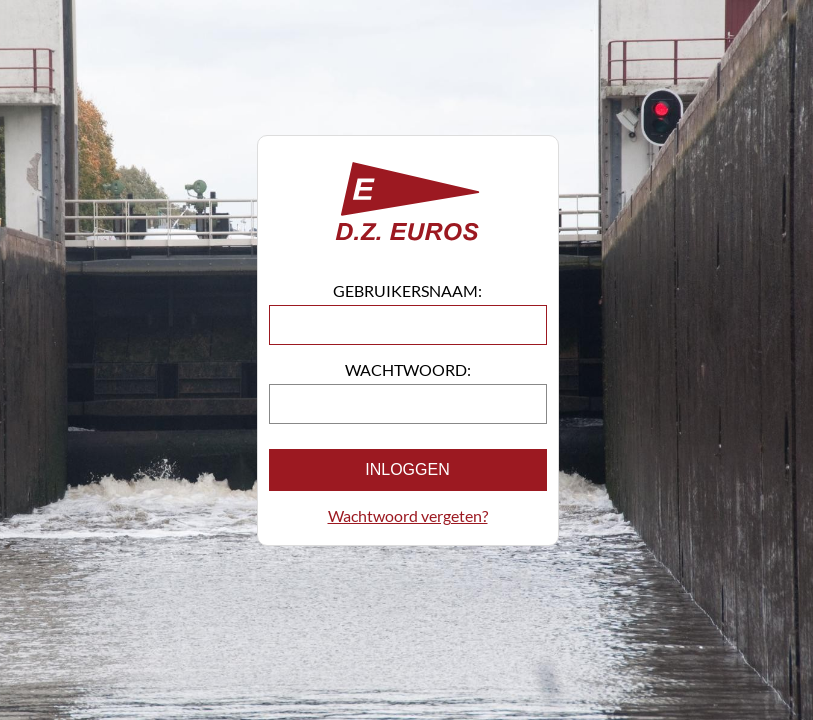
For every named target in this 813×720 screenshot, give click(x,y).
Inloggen (407, 469)
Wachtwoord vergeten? (408, 515)
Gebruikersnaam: (407, 290)
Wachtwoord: (408, 369)
